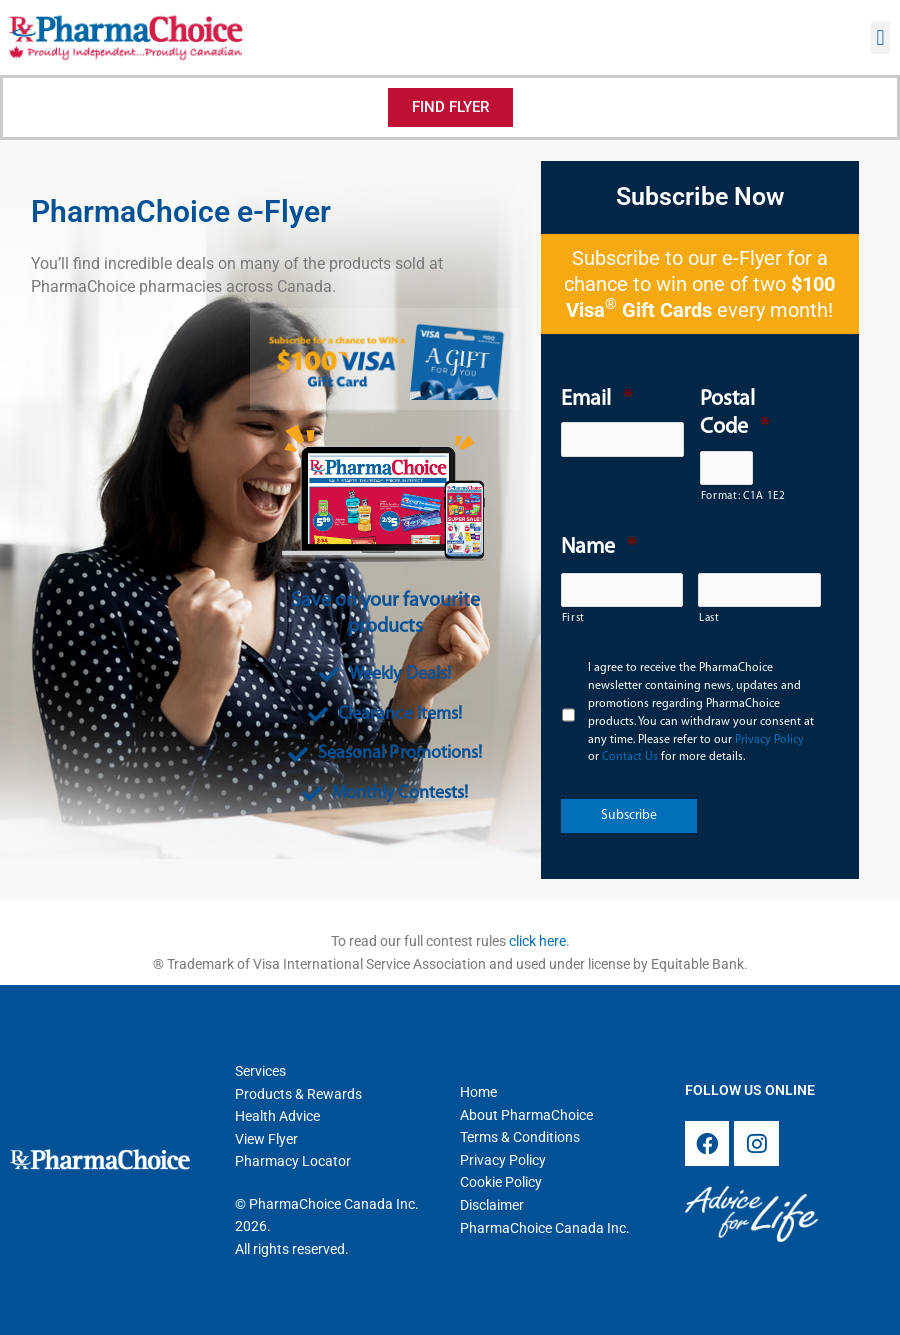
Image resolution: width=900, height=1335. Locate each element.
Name (598, 547)
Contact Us (630, 757)
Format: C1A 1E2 (727, 496)
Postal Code (734, 414)
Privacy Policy (769, 740)
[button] (880, 37)
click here (537, 941)
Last (709, 618)
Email (596, 399)
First (573, 618)
